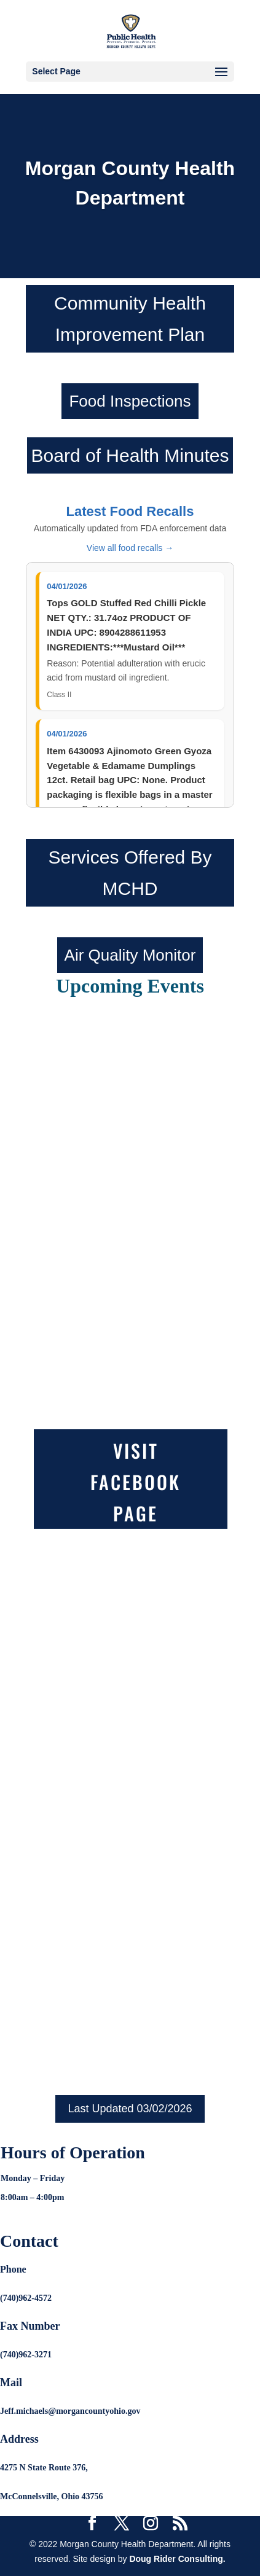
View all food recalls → (130, 548)
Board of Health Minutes (130, 455)
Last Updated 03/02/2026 (130, 2108)
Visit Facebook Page (135, 1482)
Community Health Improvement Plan (130, 319)
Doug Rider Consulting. (177, 2559)
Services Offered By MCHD (129, 873)
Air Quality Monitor (130, 955)
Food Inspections (130, 401)
